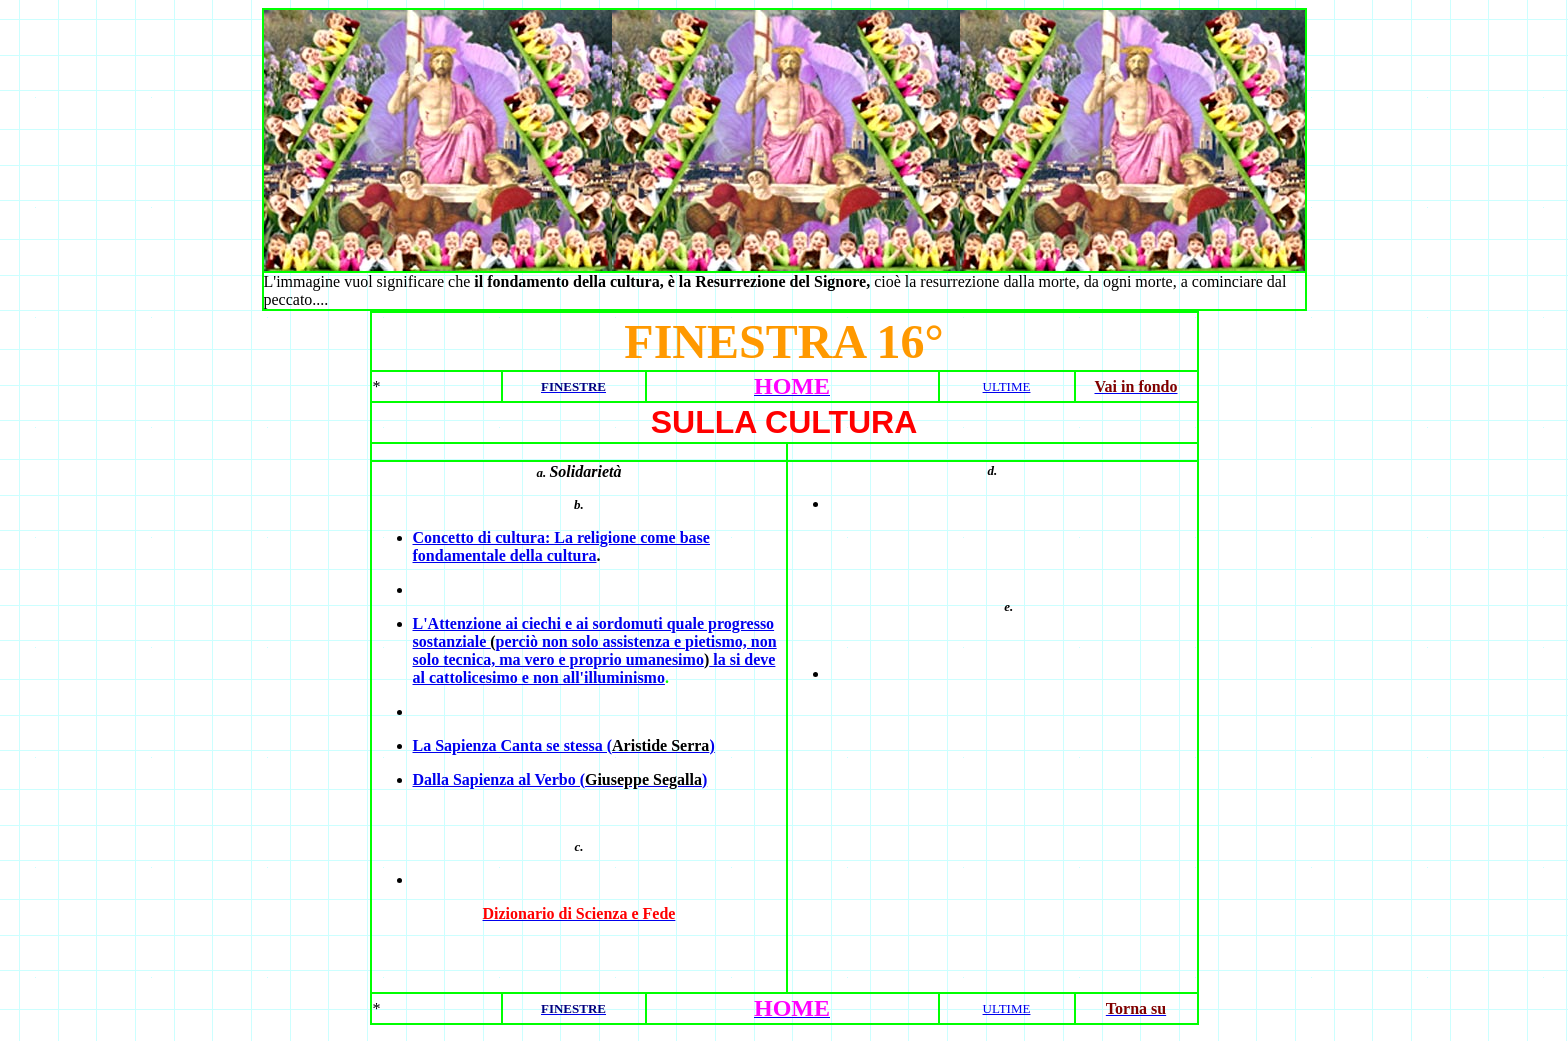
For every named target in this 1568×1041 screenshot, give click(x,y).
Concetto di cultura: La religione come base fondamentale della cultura (561, 546)
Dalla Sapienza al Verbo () (560, 779)
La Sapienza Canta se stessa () (564, 745)
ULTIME (1007, 386)
